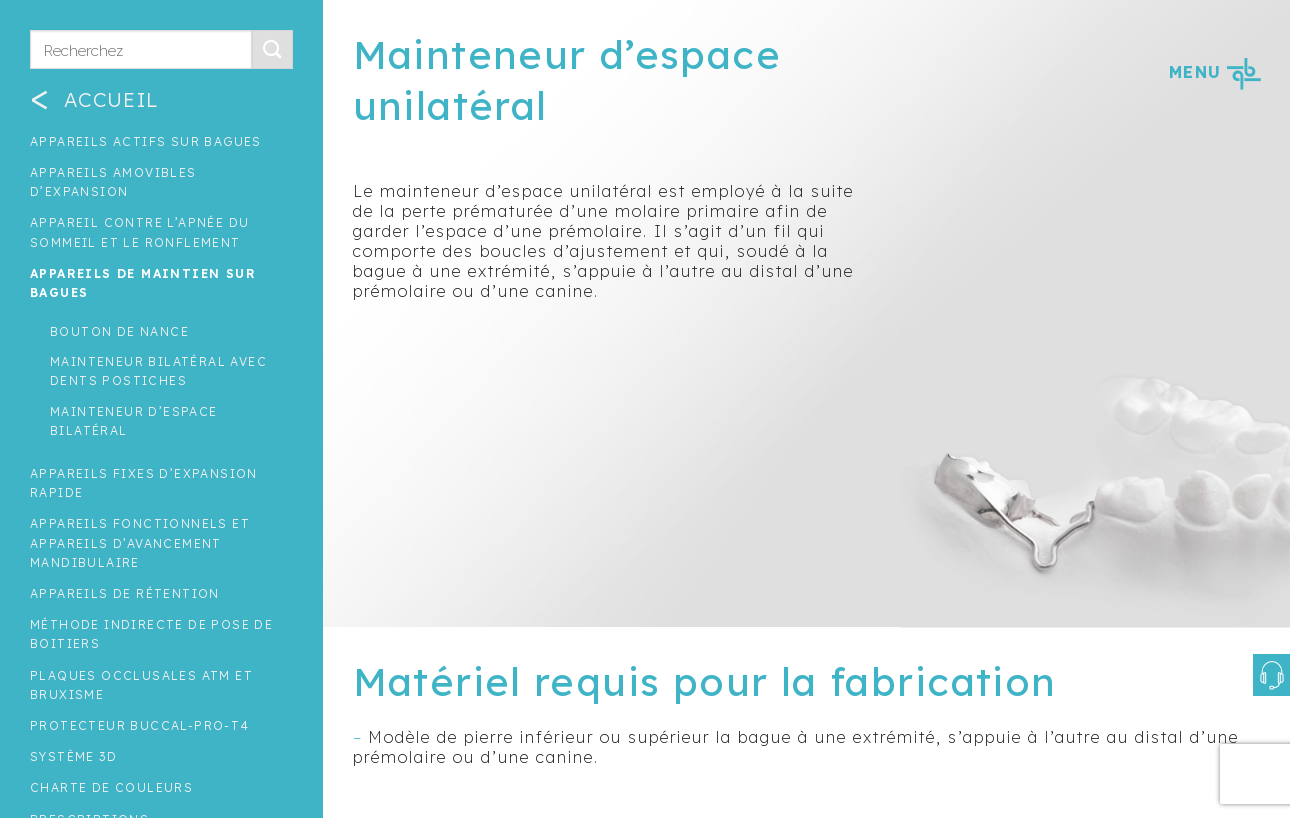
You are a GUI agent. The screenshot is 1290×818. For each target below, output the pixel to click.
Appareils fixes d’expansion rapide (144, 483)
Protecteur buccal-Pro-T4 (140, 725)
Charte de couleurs (111, 787)
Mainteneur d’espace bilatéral (134, 421)
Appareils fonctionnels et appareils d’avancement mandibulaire (140, 542)
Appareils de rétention (125, 593)
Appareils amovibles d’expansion (113, 182)
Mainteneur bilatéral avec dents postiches (158, 371)
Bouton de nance (119, 331)
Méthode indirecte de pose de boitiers (151, 634)
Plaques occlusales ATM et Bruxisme (141, 685)
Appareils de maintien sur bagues (143, 283)
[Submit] (272, 49)
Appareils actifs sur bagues (146, 141)
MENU (1214, 72)
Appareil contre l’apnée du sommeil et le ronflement (139, 232)
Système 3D (73, 756)
